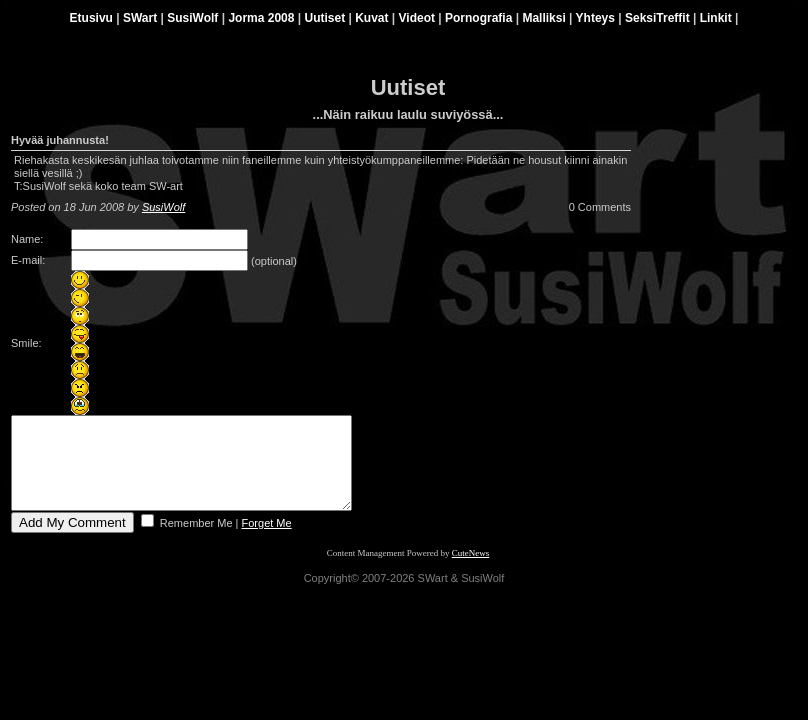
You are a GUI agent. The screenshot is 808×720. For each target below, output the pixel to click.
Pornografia (478, 18)
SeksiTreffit (657, 18)
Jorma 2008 (261, 18)
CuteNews (471, 571)
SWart (140, 18)
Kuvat (371, 18)
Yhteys (595, 18)
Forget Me (267, 541)
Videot (417, 18)
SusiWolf (192, 18)
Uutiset (324, 18)
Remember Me (195, 541)
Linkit (716, 18)
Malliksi (543, 18)
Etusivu (91, 18)
